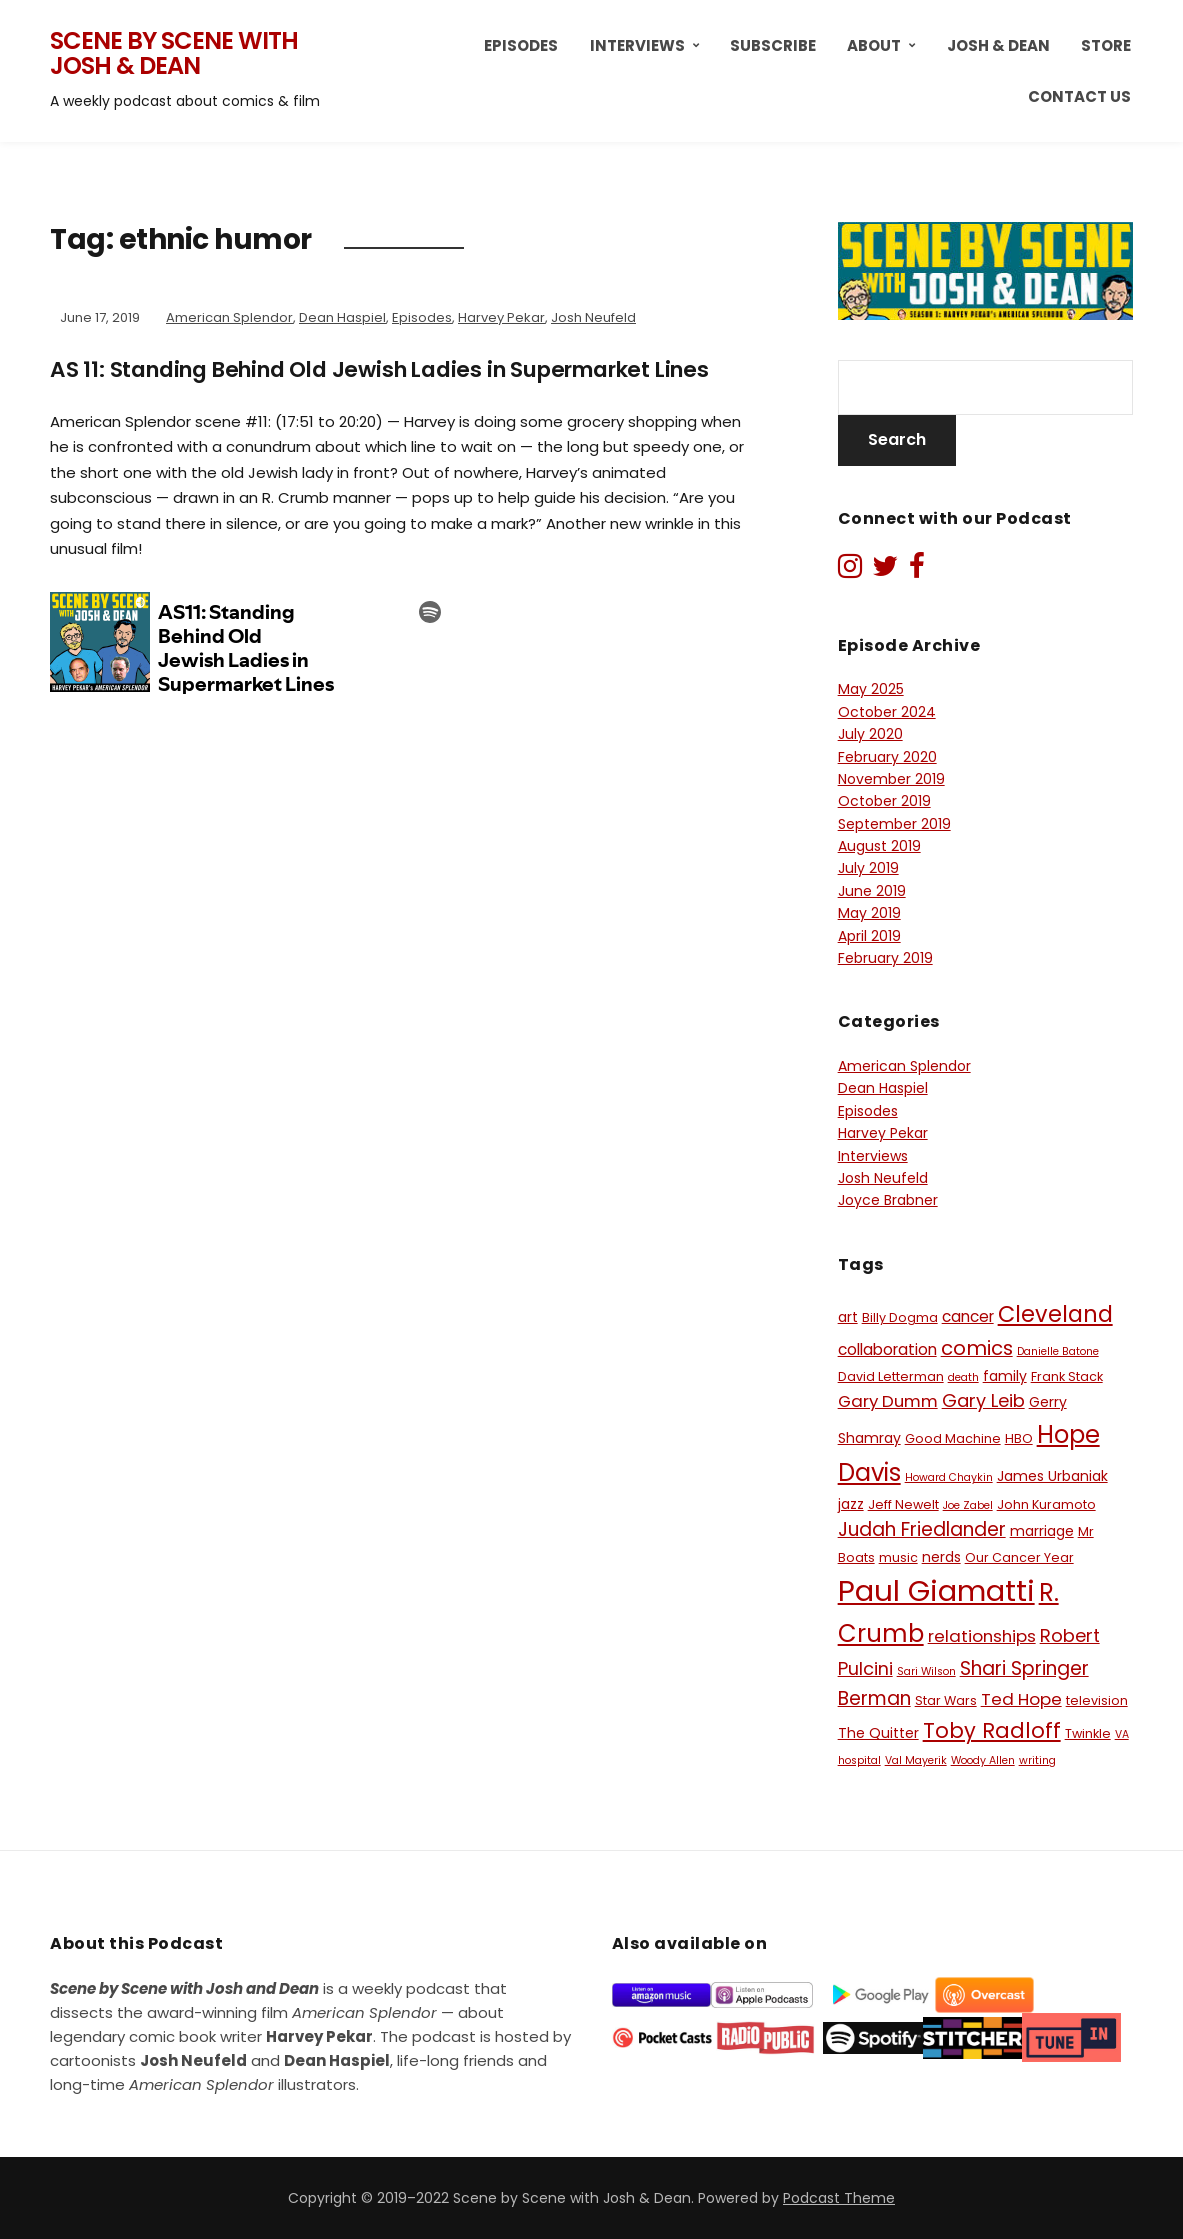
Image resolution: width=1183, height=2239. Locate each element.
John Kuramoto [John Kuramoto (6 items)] (1046, 1504)
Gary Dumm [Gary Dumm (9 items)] (888, 1401)
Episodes (521, 45)
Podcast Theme (839, 2198)
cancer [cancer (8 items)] (968, 1316)
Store (1106, 45)
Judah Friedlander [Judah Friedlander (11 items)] (922, 1529)
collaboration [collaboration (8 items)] (887, 1349)
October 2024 (887, 712)
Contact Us (1079, 96)
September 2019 (894, 824)
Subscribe (773, 45)
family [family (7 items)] (1005, 1376)
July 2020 (870, 734)
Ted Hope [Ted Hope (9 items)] (1021, 1699)
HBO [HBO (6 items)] (1019, 1438)
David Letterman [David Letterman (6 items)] (891, 1376)
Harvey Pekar (501, 317)
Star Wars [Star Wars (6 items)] (946, 1700)
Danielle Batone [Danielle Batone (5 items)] (1058, 1351)
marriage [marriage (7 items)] (1042, 1531)
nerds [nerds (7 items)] (941, 1557)
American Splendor (229, 317)
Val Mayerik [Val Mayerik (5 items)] (916, 1760)
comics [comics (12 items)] (977, 1348)
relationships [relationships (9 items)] (982, 1636)
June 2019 (872, 891)
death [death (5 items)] (963, 1377)
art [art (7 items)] (848, 1317)
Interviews (637, 45)
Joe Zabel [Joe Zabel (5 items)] (968, 1505)
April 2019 (869, 936)
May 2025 (871, 689)
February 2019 (885, 958)
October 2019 (884, 801)
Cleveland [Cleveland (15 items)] (1055, 1314)
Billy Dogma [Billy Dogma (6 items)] (900, 1317)
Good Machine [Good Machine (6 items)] (953, 1438)
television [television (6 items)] (1097, 1700)
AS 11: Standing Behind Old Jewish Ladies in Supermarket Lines (399, 369)
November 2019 (891, 779)
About (874, 45)
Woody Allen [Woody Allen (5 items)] (983, 1760)
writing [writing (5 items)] (1037, 1760)
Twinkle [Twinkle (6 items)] (1088, 1733)
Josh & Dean (998, 45)
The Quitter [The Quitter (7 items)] (878, 1733)
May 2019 (869, 913)
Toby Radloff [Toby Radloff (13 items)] (992, 1730)
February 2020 (887, 757)
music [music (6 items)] (898, 1557)
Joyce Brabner (888, 1200)
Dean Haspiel (342, 317)
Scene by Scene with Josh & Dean (174, 53)
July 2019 (868, 868)
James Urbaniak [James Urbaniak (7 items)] (1052, 1476)
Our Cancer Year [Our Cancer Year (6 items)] (1019, 1557)
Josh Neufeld (593, 317)
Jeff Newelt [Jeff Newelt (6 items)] (903, 1504)
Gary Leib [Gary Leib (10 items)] (983, 1400)
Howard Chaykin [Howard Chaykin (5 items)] (949, 1477)
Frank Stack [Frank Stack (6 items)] (1067, 1376)
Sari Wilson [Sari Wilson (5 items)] (926, 1671)
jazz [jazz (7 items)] (851, 1504)
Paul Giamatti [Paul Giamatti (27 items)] (936, 1590)
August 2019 (879, 846)
